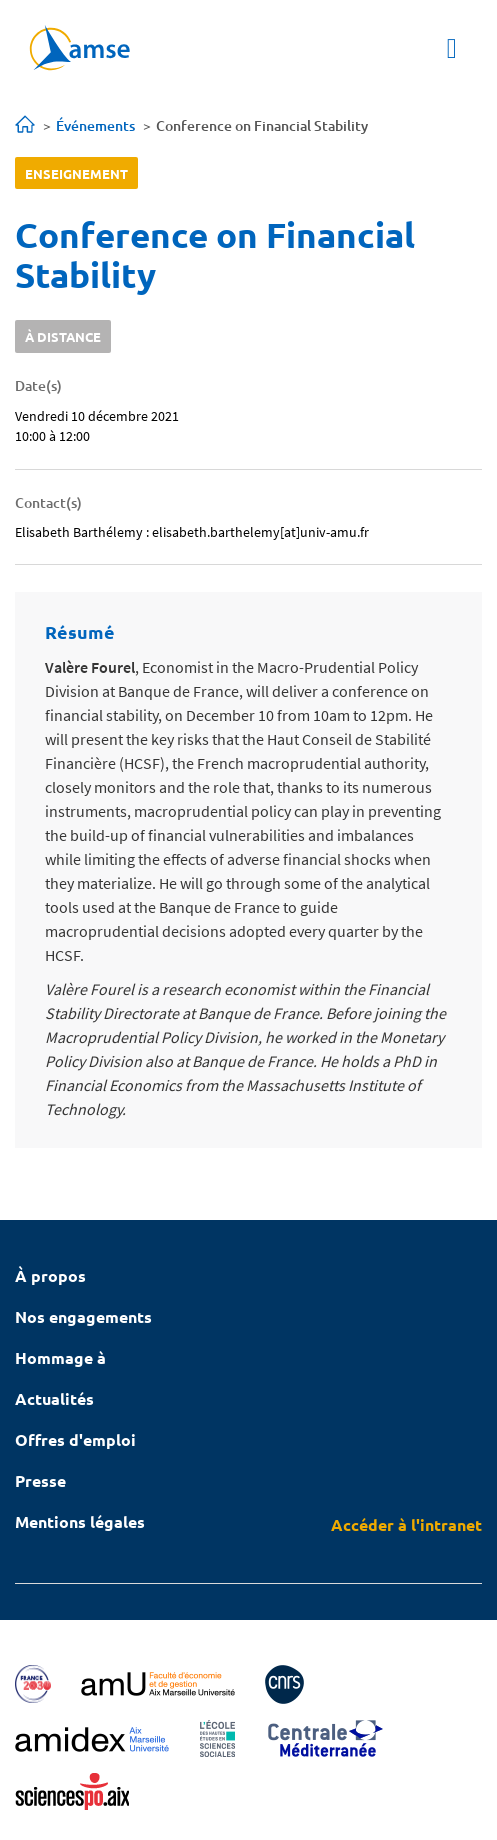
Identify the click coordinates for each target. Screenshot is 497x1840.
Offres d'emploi (75, 1439)
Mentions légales (80, 1521)
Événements (95, 125)
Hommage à (60, 1357)
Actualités (54, 1398)
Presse (40, 1480)
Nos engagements (83, 1316)
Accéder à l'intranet (406, 1524)
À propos (50, 1275)
